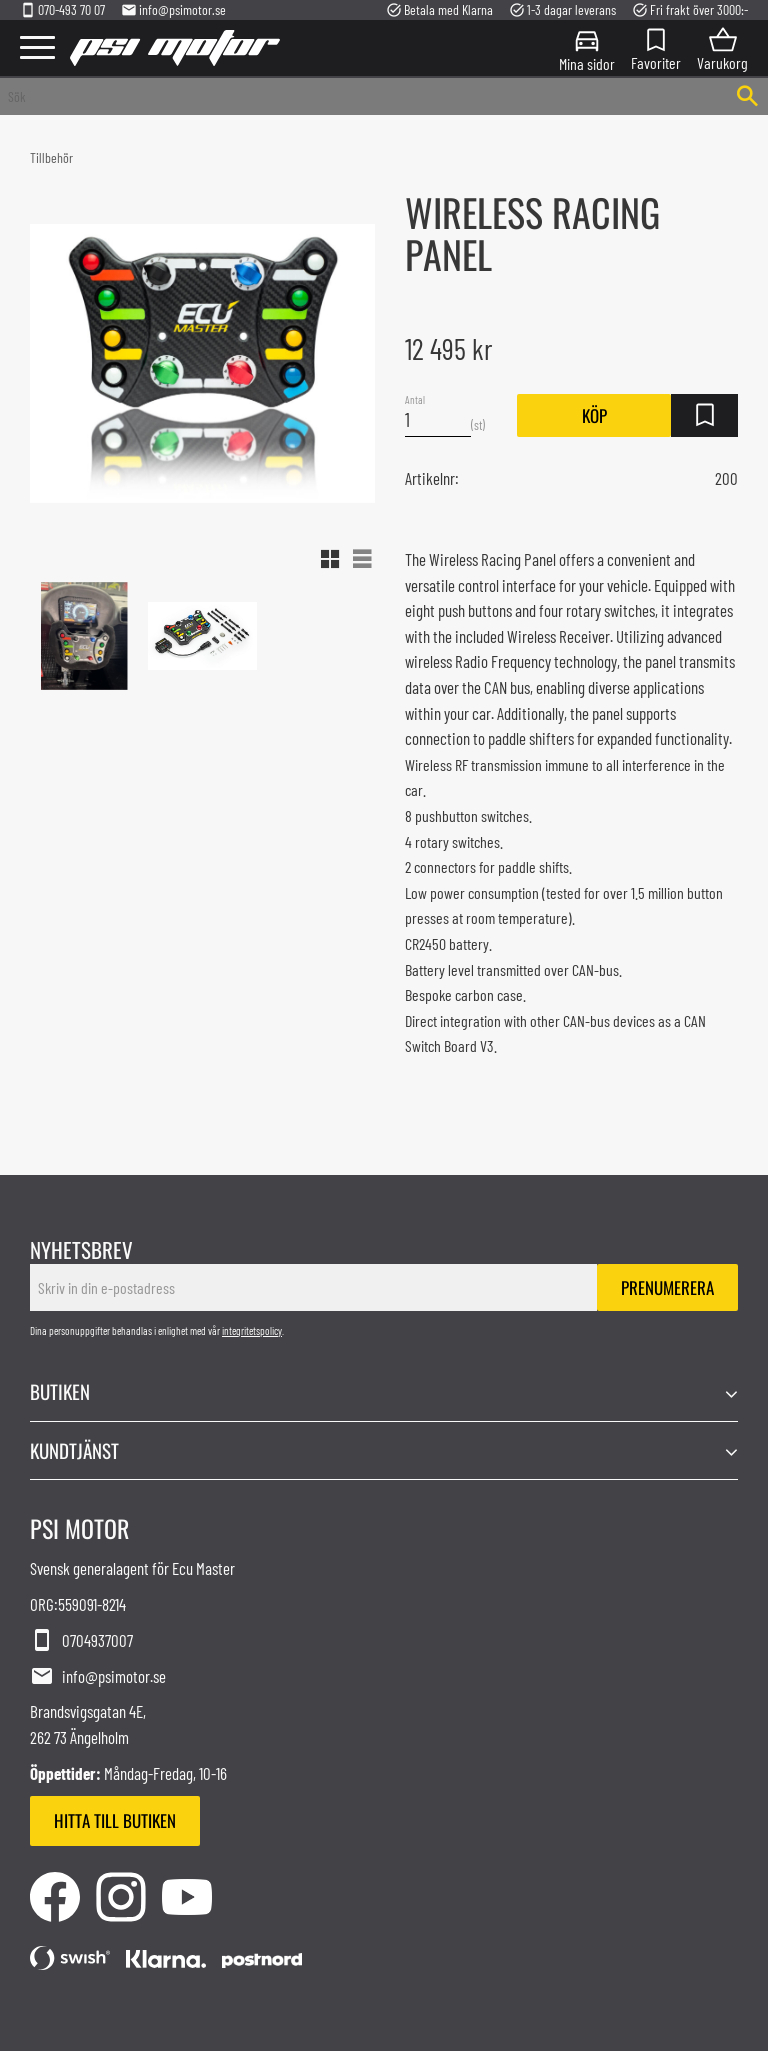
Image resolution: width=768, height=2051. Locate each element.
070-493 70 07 (62, 10)
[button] (37, 48)
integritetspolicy (252, 1330)
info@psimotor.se (173, 10)
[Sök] (747, 96)
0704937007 (81, 1641)
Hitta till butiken (115, 1820)
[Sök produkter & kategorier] (363, 96)
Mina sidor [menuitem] (587, 62)
